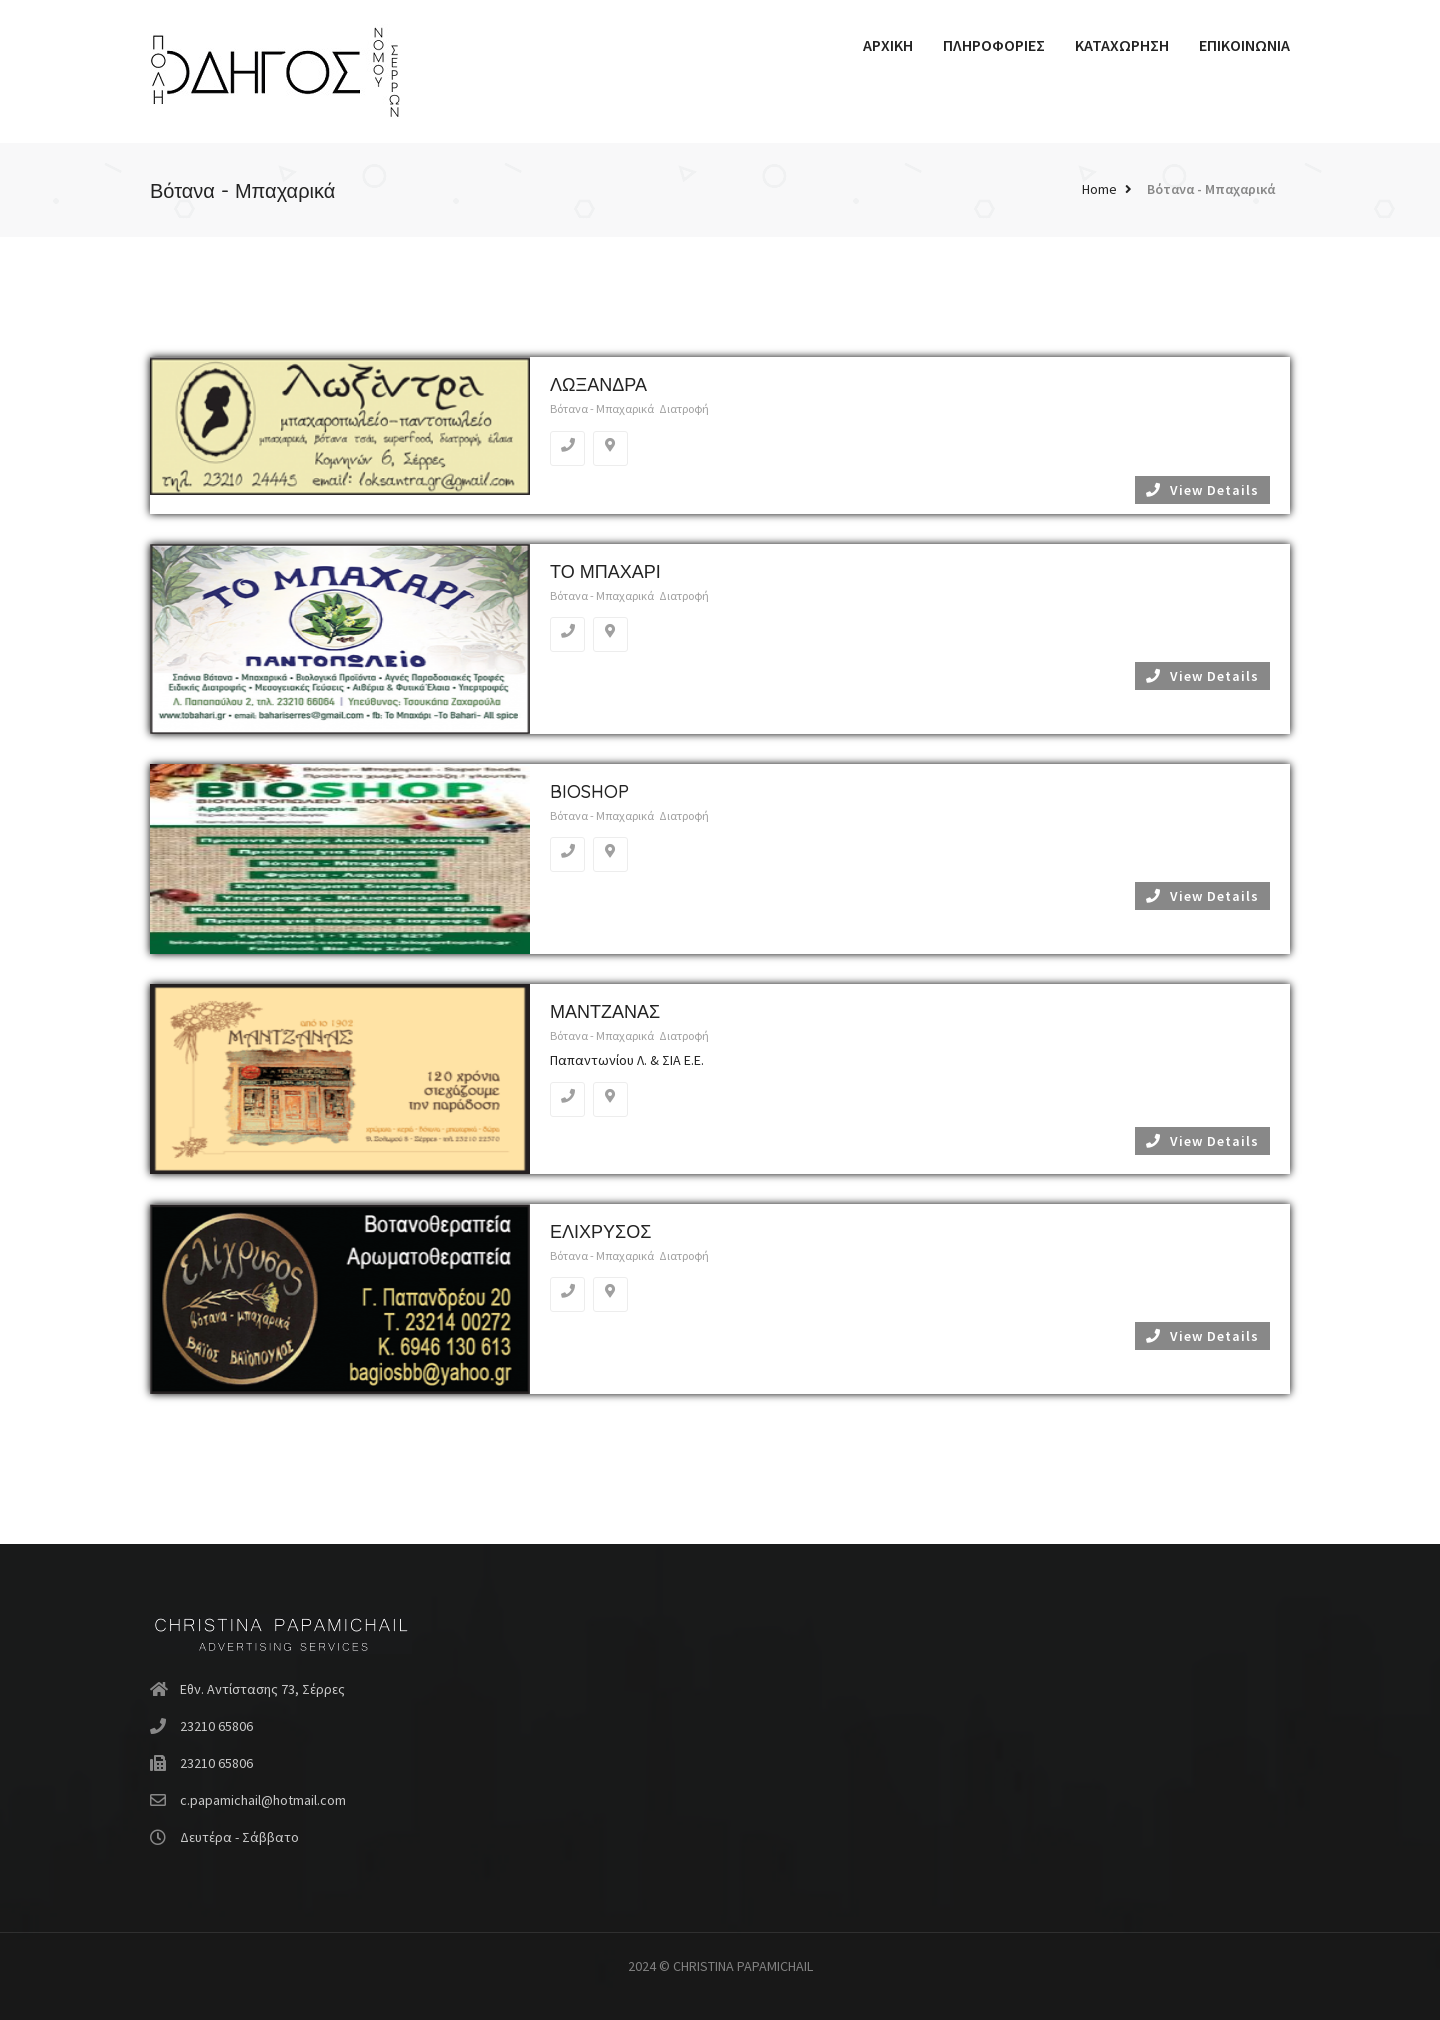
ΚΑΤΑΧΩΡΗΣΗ (1122, 45)
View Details (1202, 490)
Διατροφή (684, 408)
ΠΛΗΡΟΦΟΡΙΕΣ (994, 45)
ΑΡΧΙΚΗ (888, 45)
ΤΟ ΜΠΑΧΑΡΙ (605, 571)
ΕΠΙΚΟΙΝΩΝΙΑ (1244, 45)
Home (1099, 189)
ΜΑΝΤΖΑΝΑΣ (605, 1011)
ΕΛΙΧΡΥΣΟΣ (600, 1231)
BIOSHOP (589, 791)
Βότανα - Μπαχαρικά (1211, 189)
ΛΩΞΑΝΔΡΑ (598, 384)
